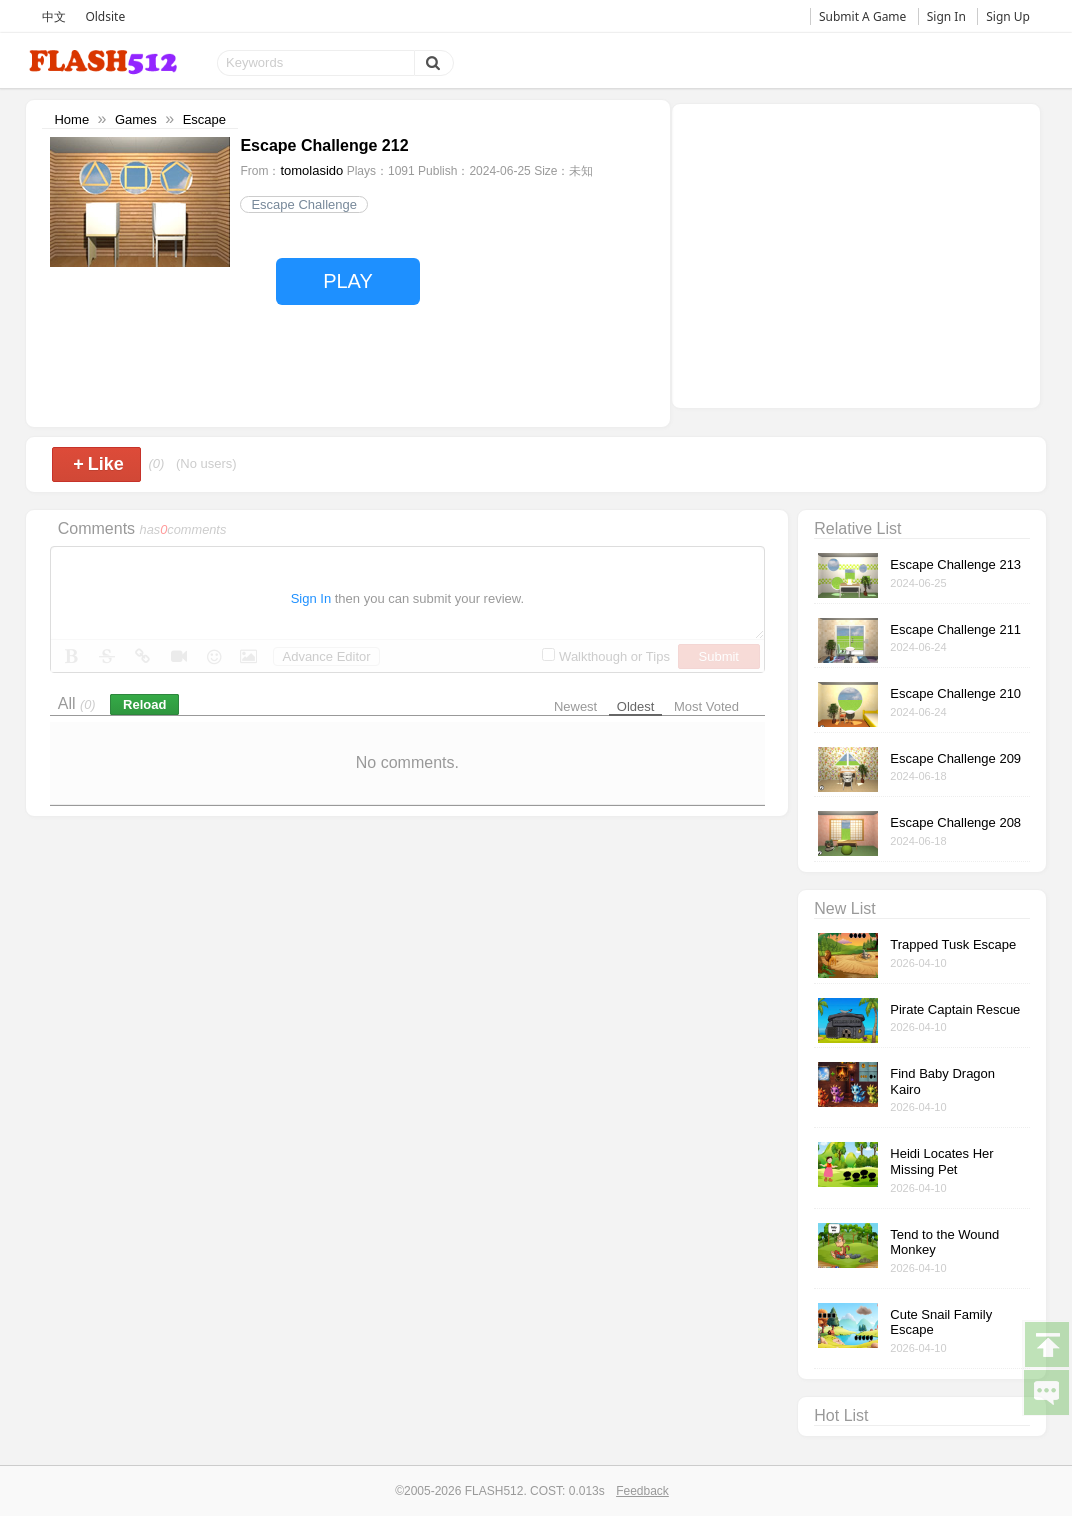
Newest (575, 706)
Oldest (636, 706)
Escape (204, 119)
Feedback (642, 1491)
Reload (144, 704)
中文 (54, 16)
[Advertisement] (856, 254)
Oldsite (105, 16)
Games (136, 119)
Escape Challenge (304, 204)
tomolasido (311, 170)
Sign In (946, 16)
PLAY (348, 281)
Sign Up (1008, 16)
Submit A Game (862, 16)
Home (71, 119)
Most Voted (706, 706)
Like (98, 464)
